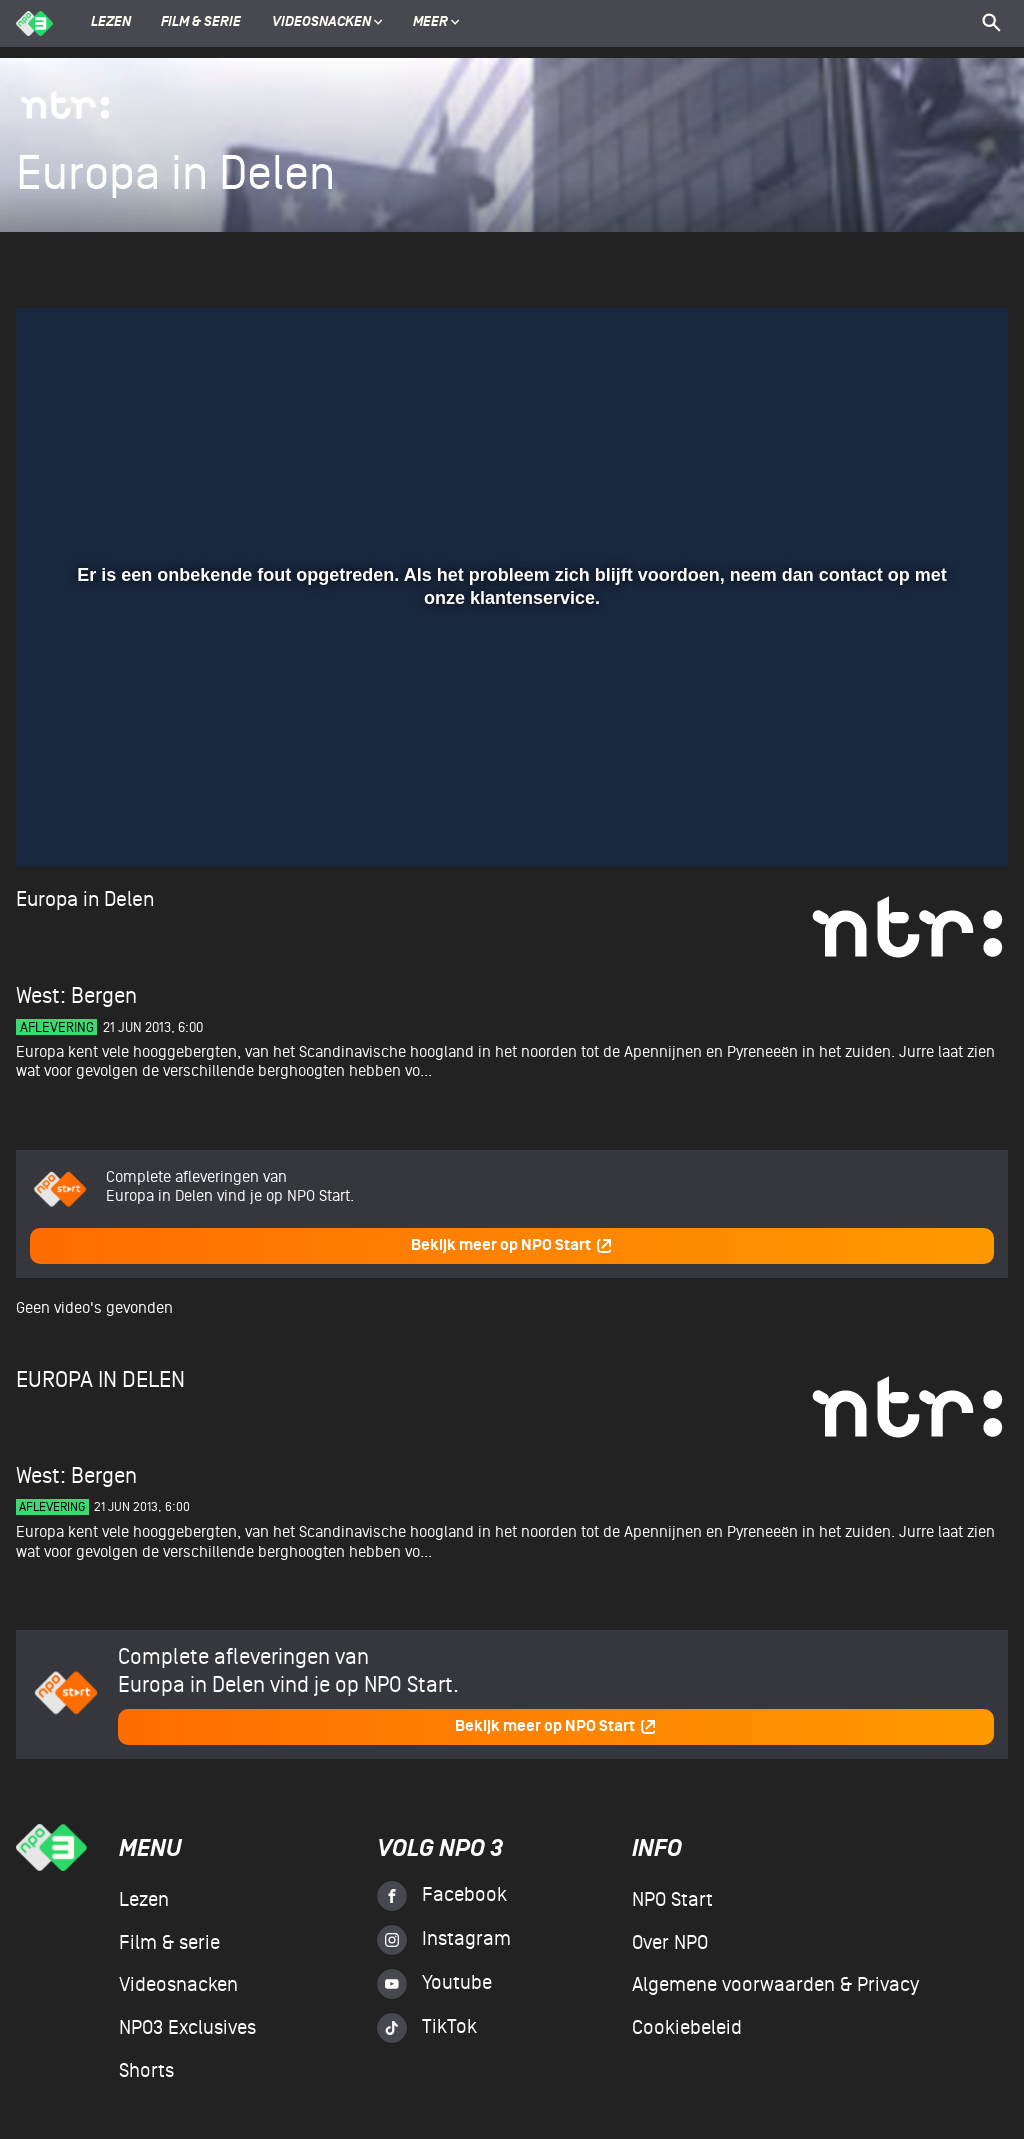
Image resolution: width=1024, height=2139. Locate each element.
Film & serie (201, 23)
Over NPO (670, 1943)
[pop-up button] (927, 822)
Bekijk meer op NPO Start (512, 1245)
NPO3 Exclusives (187, 2028)
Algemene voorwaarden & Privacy (775, 1985)
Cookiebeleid (687, 2028)
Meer (436, 23)
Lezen (111, 23)
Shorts (146, 2071)
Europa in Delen (85, 899)
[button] (55, 822)
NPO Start (672, 1900)
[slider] (509, 781)
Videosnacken (321, 23)
